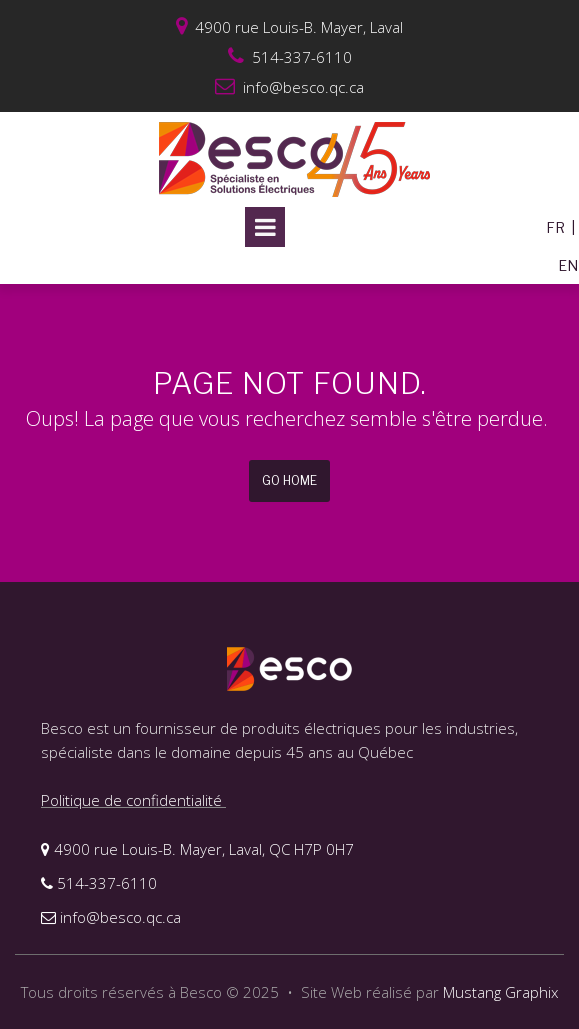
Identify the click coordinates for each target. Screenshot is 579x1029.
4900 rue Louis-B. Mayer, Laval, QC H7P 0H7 (197, 849)
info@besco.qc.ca (289, 87)
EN (568, 265)
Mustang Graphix (500, 992)
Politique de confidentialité (133, 800)
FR (555, 227)
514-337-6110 (99, 883)
